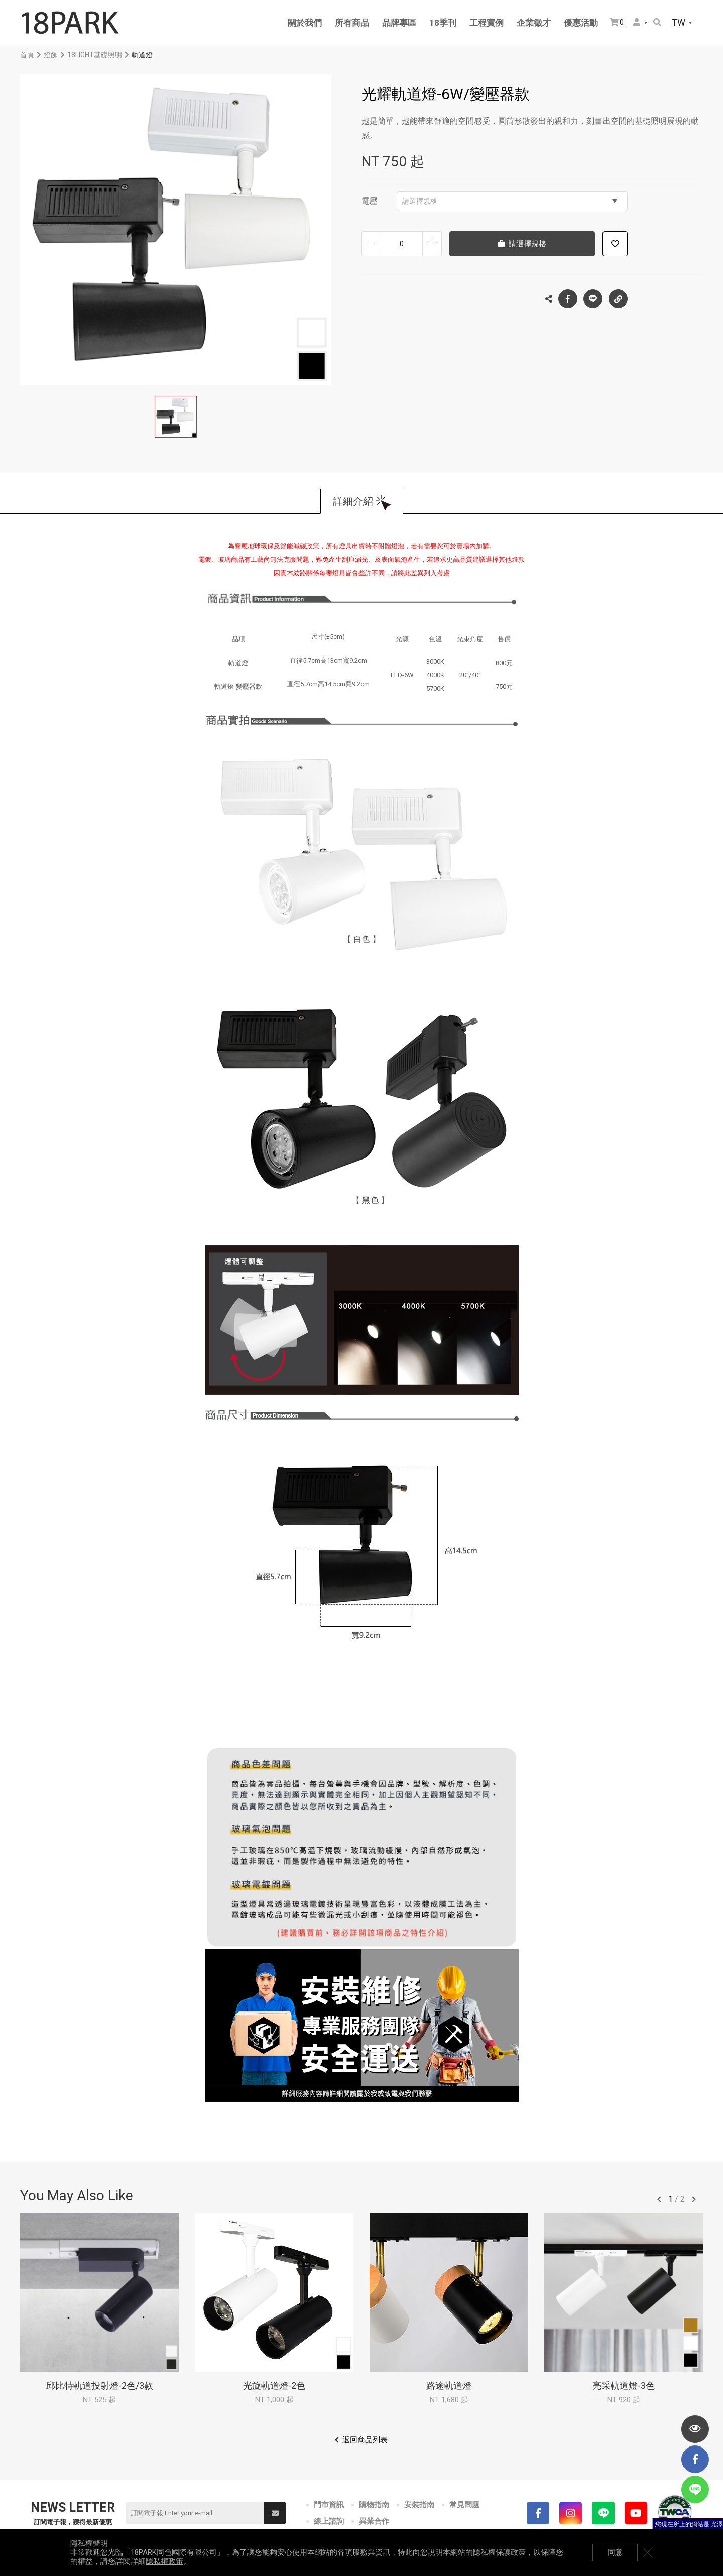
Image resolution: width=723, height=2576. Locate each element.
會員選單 (636, 22)
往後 (694, 2199)
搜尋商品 (657, 22)
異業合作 (374, 2521)
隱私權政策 (164, 2561)
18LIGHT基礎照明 (94, 55)
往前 (659, 2199)
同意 (615, 2552)
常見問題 (464, 2504)
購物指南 (374, 2504)
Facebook (568, 299)
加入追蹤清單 (615, 244)
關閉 (648, 2552)
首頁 (27, 55)
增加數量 (432, 243)
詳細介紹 (353, 501)
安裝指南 (419, 2504)
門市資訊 (329, 2504)
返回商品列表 (365, 2439)
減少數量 (371, 243)
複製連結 (618, 296)
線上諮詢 (329, 2521)
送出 (275, 2513)
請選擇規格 (509, 201)
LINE (593, 299)
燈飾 (51, 55)
